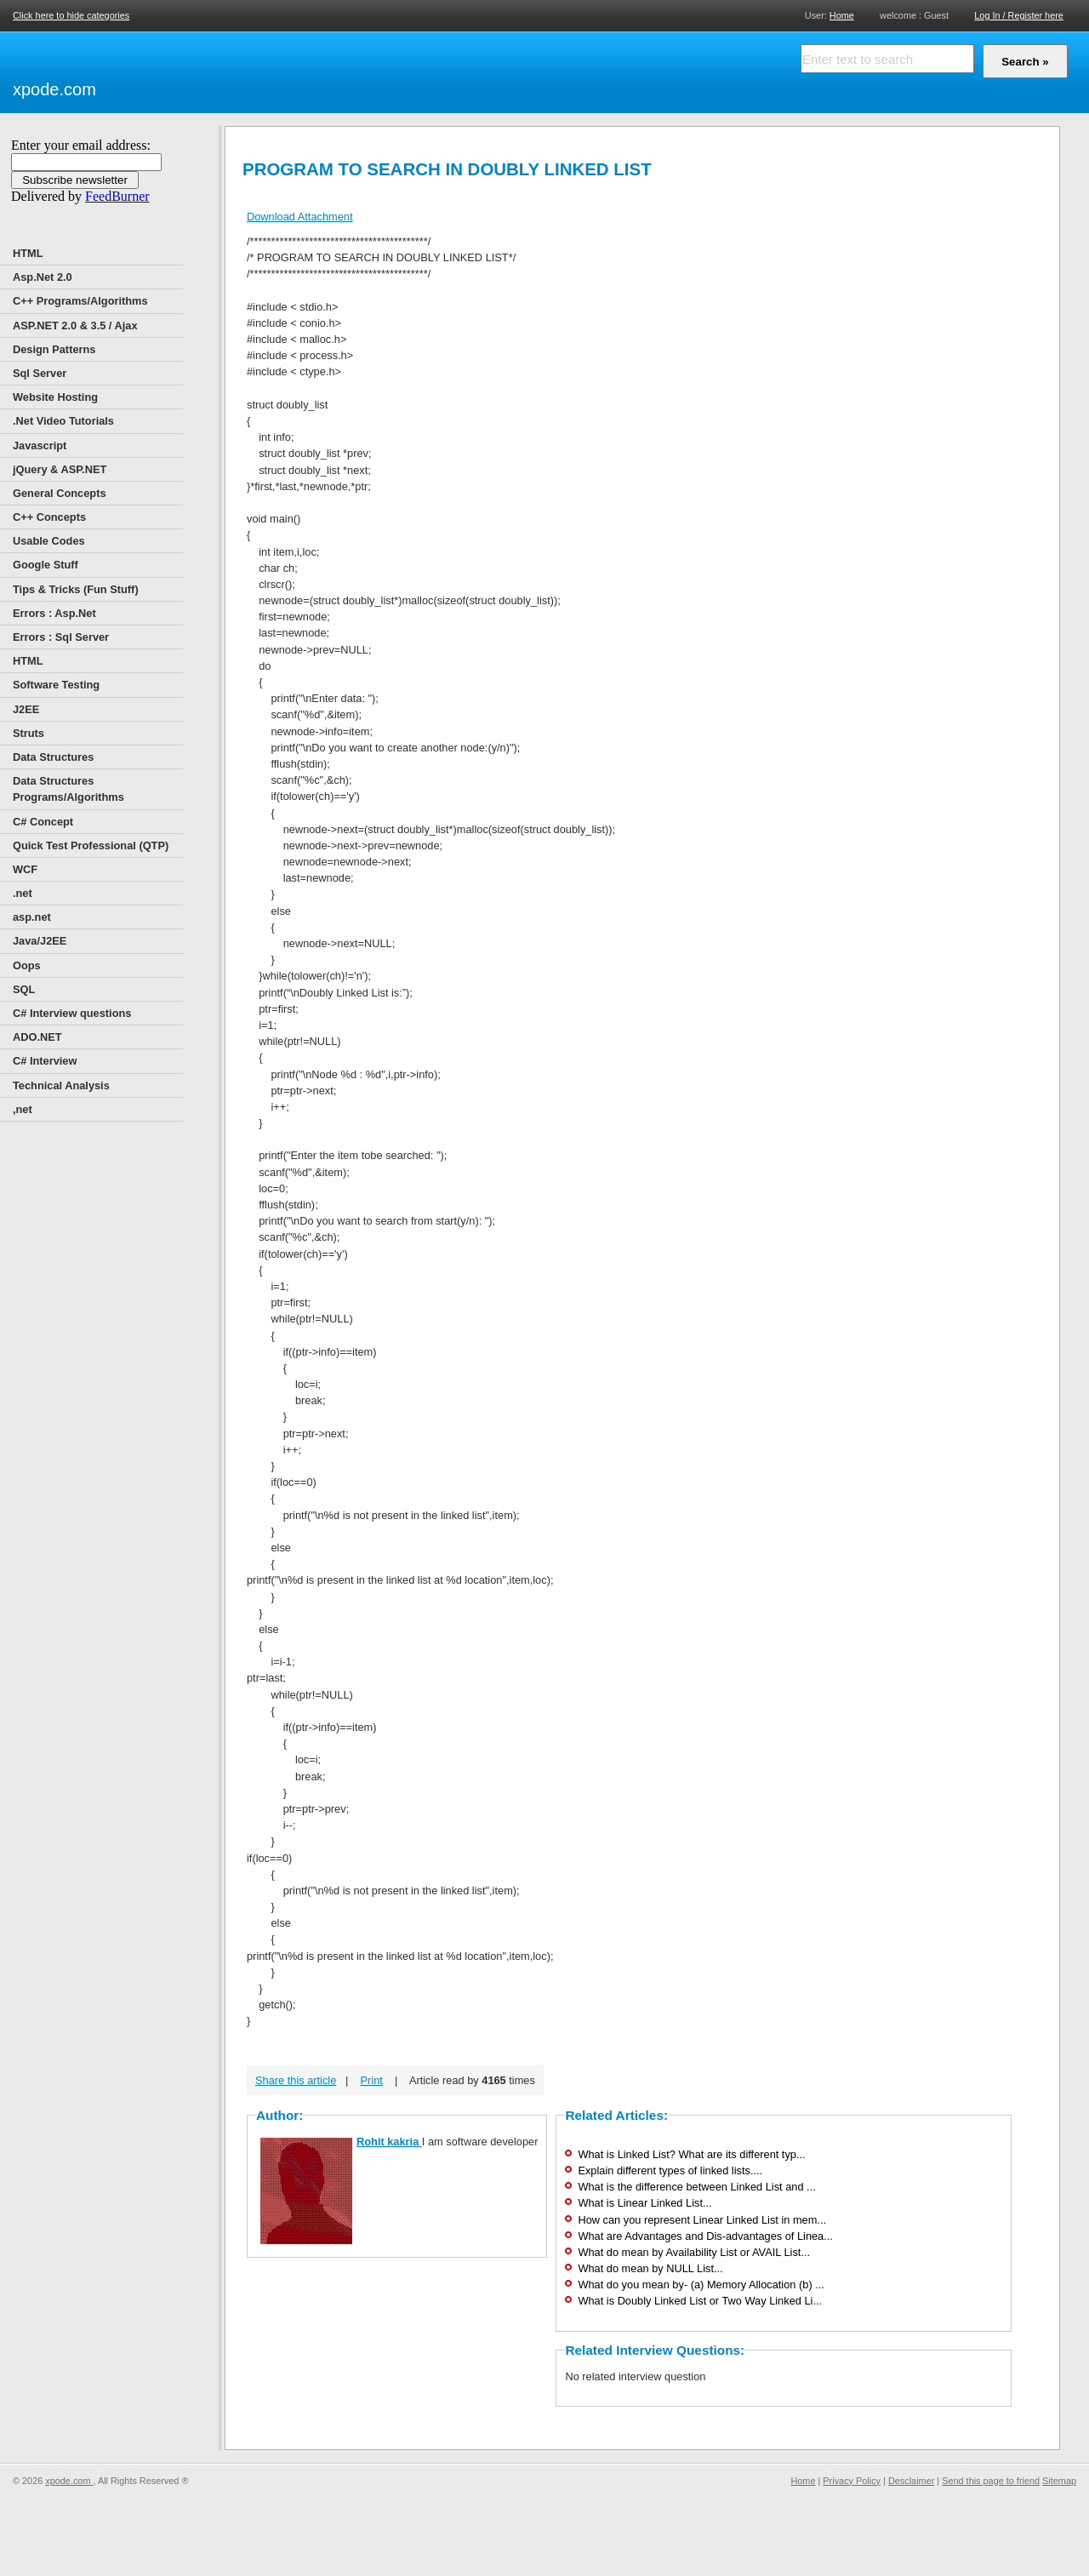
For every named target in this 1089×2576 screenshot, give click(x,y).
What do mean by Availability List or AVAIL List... (694, 2252)
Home (842, 15)
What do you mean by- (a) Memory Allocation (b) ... (701, 2284)
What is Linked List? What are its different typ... (691, 2154)
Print (372, 2080)
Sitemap (1059, 2481)
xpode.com (54, 89)
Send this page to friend (991, 2481)
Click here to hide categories (71, 15)
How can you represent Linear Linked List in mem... (702, 2219)
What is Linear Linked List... (644, 2202)
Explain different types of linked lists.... (670, 2170)
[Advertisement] (298, 69)
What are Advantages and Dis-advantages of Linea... (705, 2236)
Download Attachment (300, 216)
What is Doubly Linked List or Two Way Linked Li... (700, 2300)
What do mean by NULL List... (650, 2268)
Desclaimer (911, 2481)
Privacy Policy (852, 2481)
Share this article (295, 2080)
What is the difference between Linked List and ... (696, 2186)
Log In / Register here (1018, 15)
